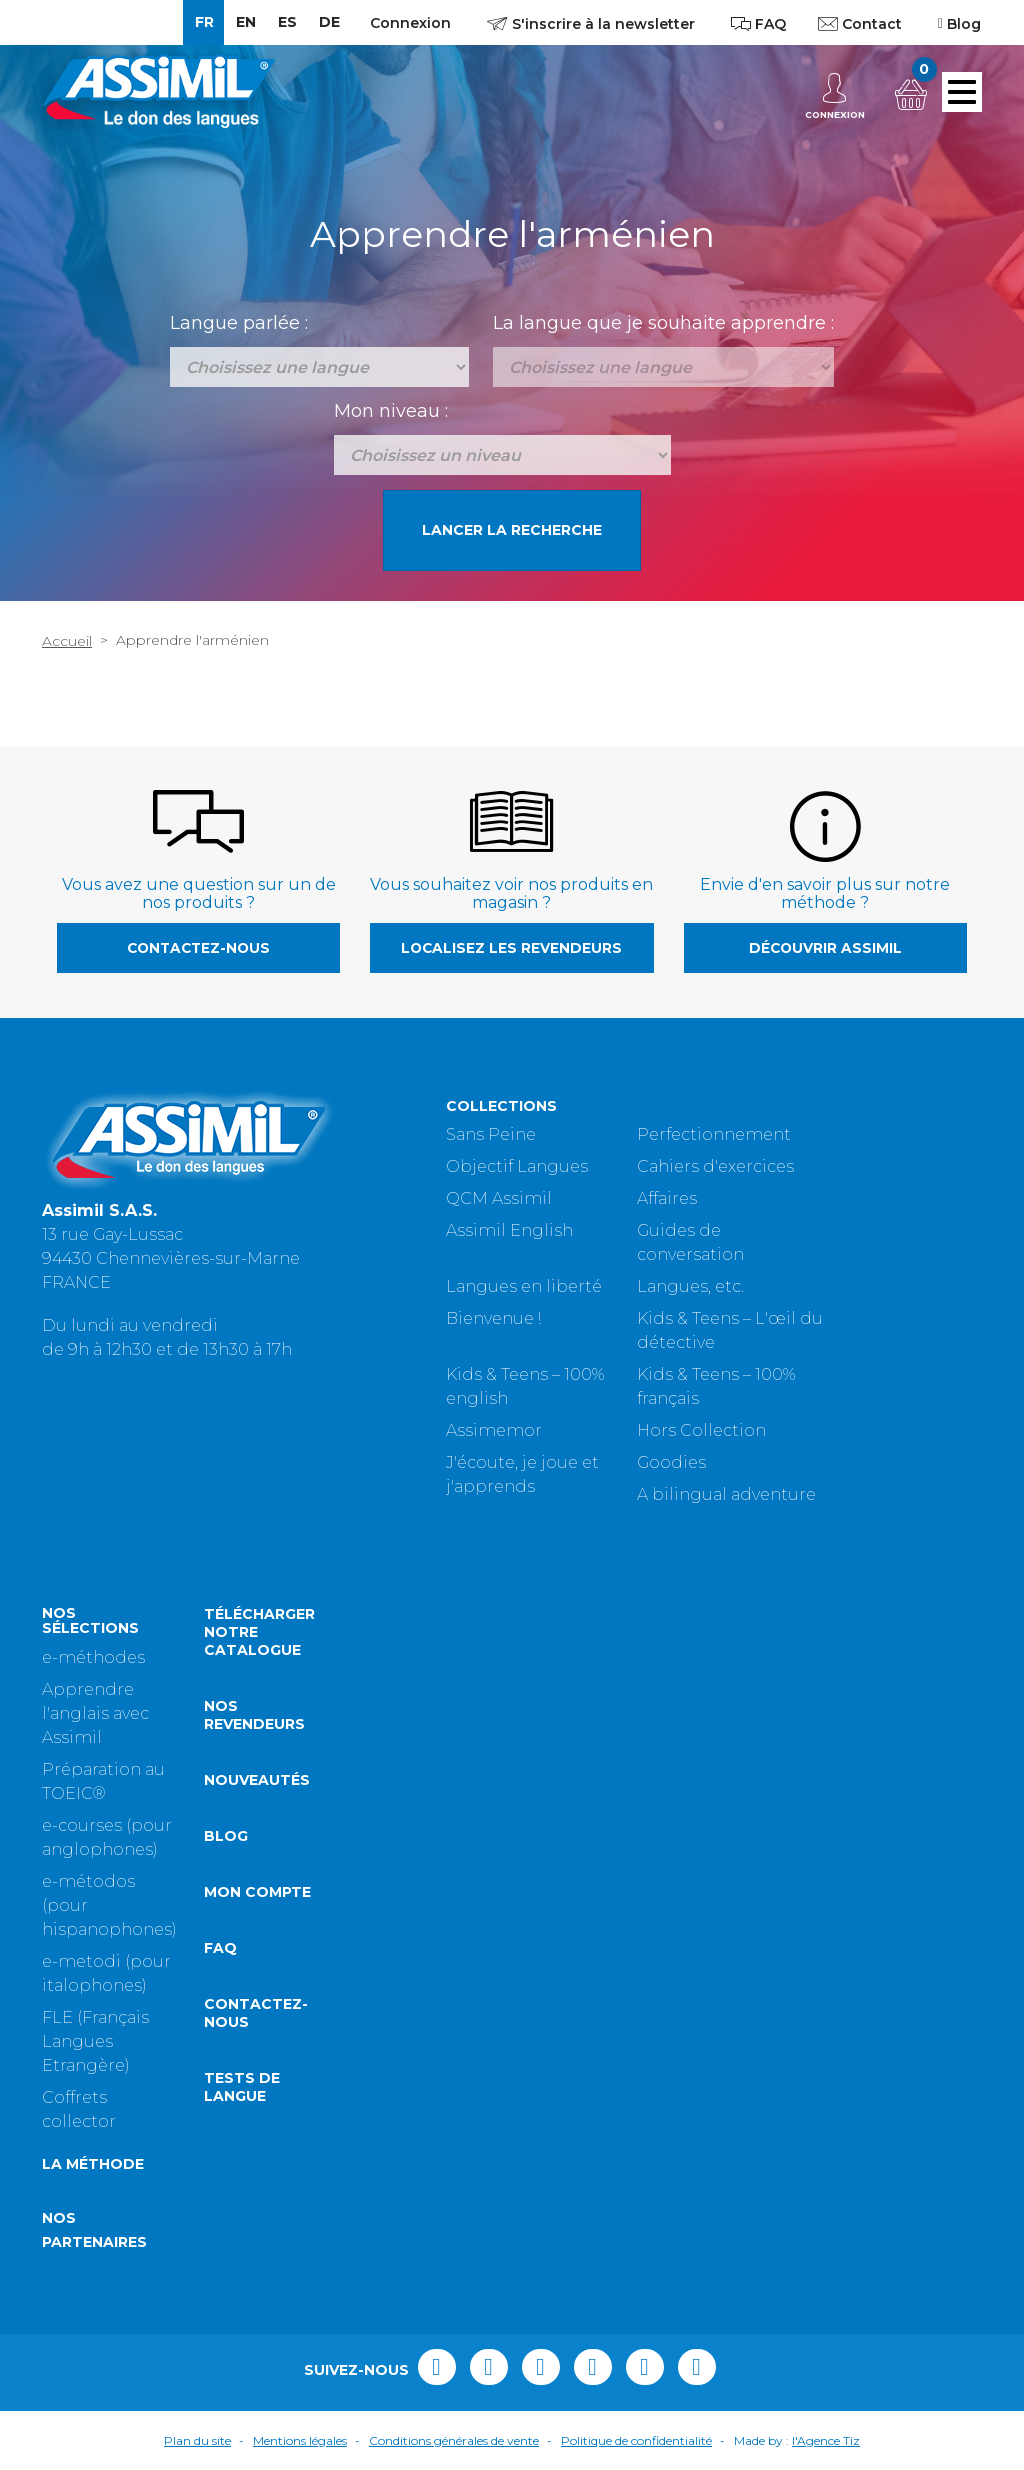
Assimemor (494, 1430)
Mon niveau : (391, 411)
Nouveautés (257, 1780)
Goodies (671, 1462)
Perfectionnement (714, 1134)
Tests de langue (242, 2087)
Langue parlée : (239, 323)
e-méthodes (93, 1657)
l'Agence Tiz (826, 2440)
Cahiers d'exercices (715, 1166)
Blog (226, 1836)
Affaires (667, 1198)
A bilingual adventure (726, 1494)
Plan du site (197, 2440)
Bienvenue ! (493, 1318)
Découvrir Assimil (825, 948)
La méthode (93, 2164)
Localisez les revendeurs (511, 948)
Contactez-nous (198, 948)
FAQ (220, 1948)
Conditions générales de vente (454, 2440)
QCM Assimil (499, 1198)
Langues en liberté (524, 1286)
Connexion (410, 23)
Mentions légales (300, 2440)
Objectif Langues (517, 1166)
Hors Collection (701, 1430)
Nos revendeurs (254, 1715)
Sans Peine (491, 1134)
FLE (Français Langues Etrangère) (95, 2041)
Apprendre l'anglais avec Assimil (95, 1713)
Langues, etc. (690, 1286)
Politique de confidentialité (636, 2440)
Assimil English (509, 1230)
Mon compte (257, 1892)
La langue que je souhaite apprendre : (663, 323)
